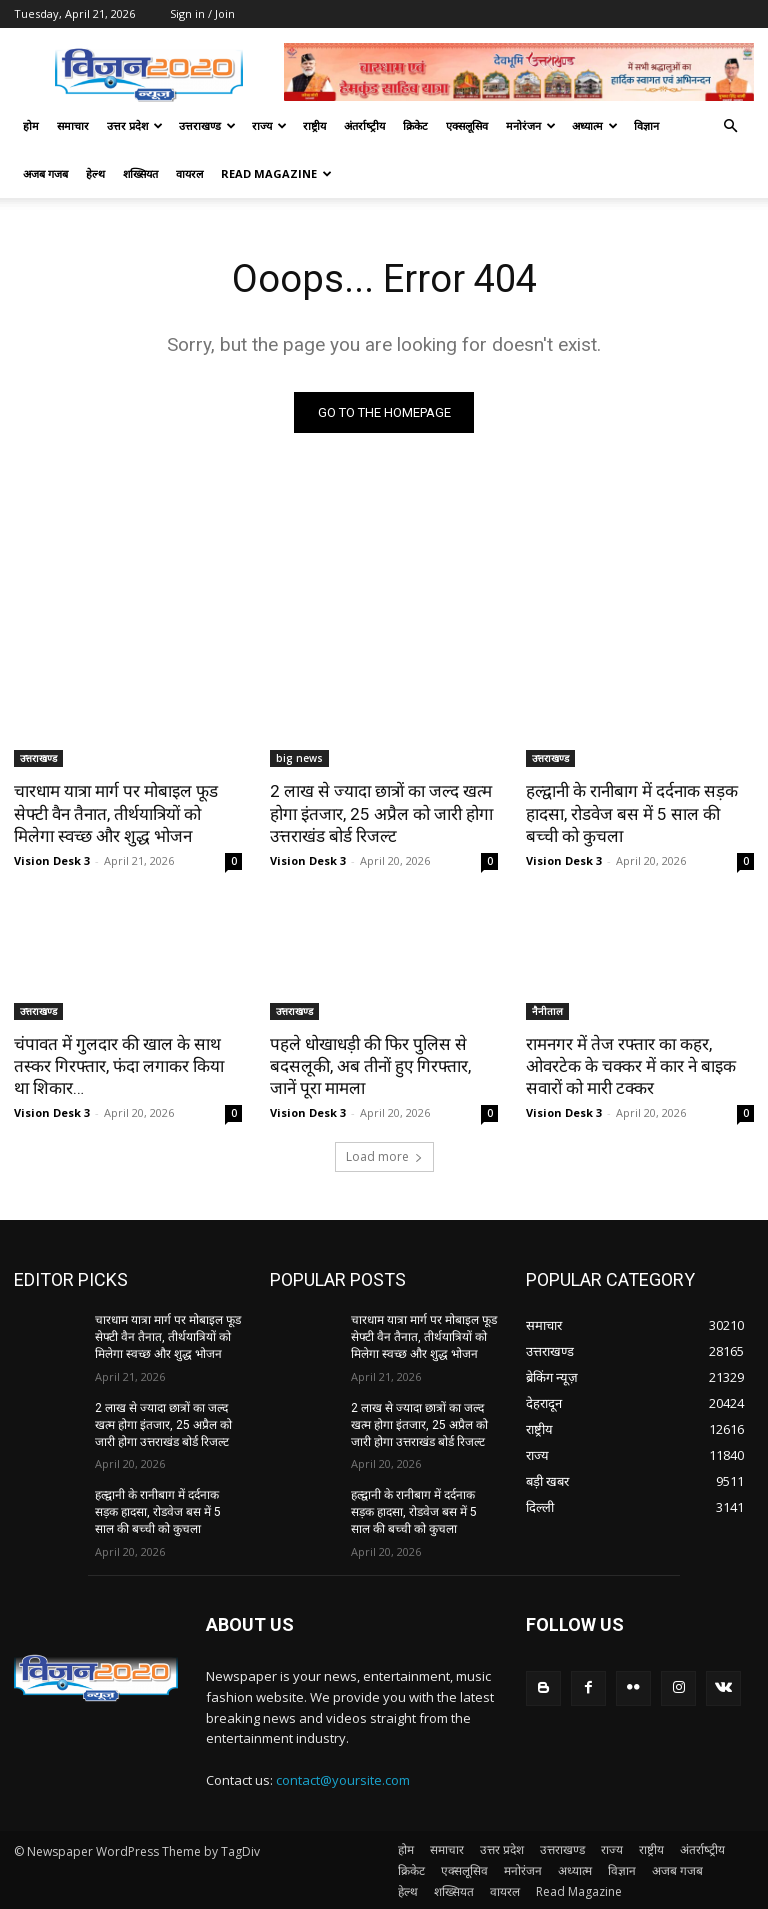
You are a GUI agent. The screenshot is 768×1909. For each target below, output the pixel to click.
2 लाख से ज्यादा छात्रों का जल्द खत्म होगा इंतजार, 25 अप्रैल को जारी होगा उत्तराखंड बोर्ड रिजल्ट (381, 813)
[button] (730, 126)
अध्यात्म (595, 125)
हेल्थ (95, 173)
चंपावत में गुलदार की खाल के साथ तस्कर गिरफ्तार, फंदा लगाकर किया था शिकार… (119, 1066)
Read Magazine (276, 173)
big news (299, 758)
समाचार (73, 125)
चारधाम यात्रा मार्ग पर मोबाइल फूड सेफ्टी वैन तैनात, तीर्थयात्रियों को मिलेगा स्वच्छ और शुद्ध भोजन (116, 813)
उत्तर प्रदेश (135, 125)
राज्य (269, 125)
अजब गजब (45, 173)
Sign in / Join (202, 13)
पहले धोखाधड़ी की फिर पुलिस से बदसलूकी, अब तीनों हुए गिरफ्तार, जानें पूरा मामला (370, 1066)
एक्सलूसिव (467, 125)
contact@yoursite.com (343, 1779)
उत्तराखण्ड (207, 125)
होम (31, 125)
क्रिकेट (415, 125)
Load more (384, 1156)
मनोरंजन (531, 125)
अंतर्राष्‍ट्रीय (364, 125)
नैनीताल (547, 1011)
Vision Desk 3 (52, 860)
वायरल (189, 173)
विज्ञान (646, 125)
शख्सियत (140, 173)
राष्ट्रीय (314, 125)
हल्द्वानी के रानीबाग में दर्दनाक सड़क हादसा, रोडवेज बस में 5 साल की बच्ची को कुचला (639, 813)
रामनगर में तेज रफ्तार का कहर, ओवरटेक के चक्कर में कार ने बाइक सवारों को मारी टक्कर (631, 1066)
